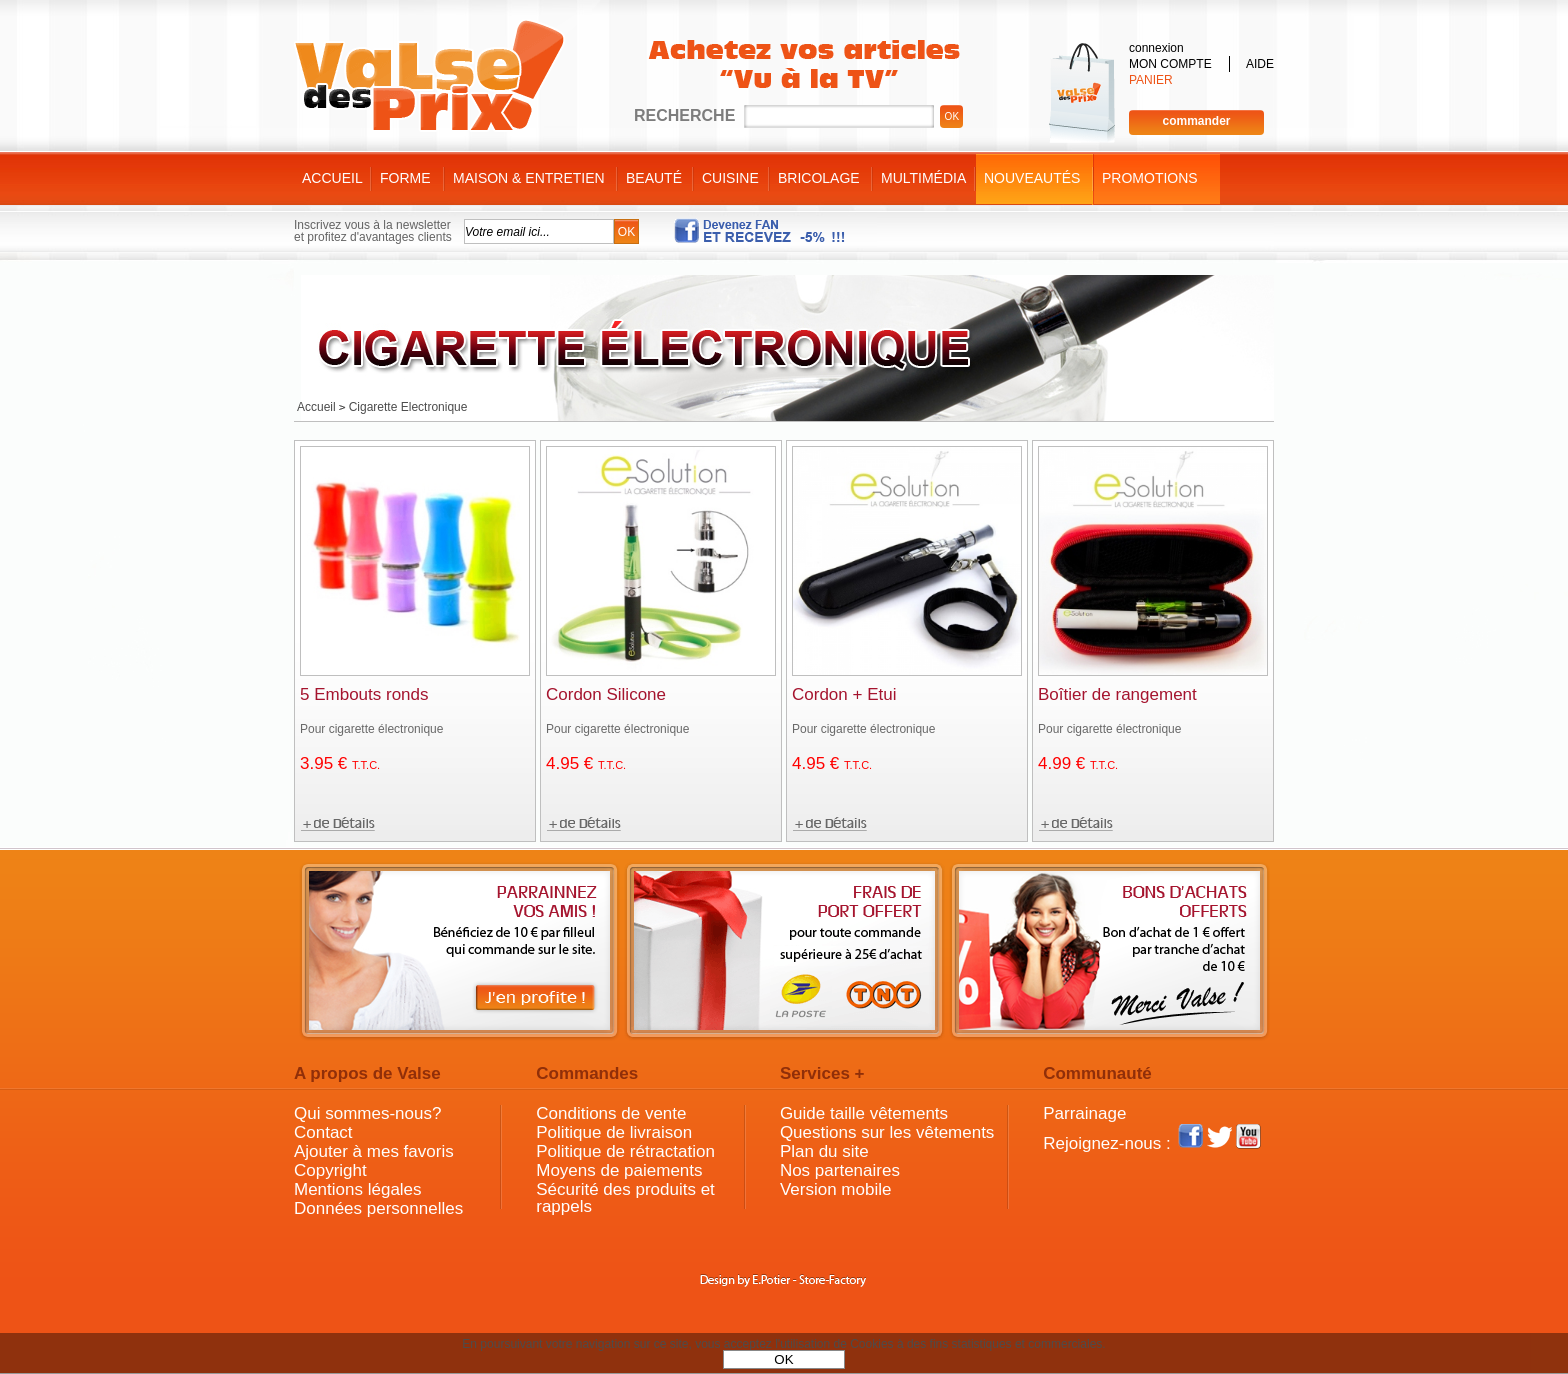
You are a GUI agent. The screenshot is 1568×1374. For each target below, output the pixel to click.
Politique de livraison (614, 1132)
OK (783, 1359)
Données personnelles (378, 1208)
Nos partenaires (840, 1170)
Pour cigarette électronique (371, 729)
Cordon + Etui (844, 694)
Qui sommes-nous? (367, 1113)
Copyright (330, 1170)
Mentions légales (358, 1189)
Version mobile (836, 1189)
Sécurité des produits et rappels (625, 1198)
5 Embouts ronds (364, 694)
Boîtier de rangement (1117, 694)
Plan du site (824, 1151)
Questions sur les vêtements (887, 1132)
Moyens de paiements (619, 1170)
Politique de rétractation (625, 1151)
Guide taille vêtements (864, 1113)
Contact (323, 1132)
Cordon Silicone (606, 694)
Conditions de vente (611, 1113)
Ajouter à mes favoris (374, 1151)
